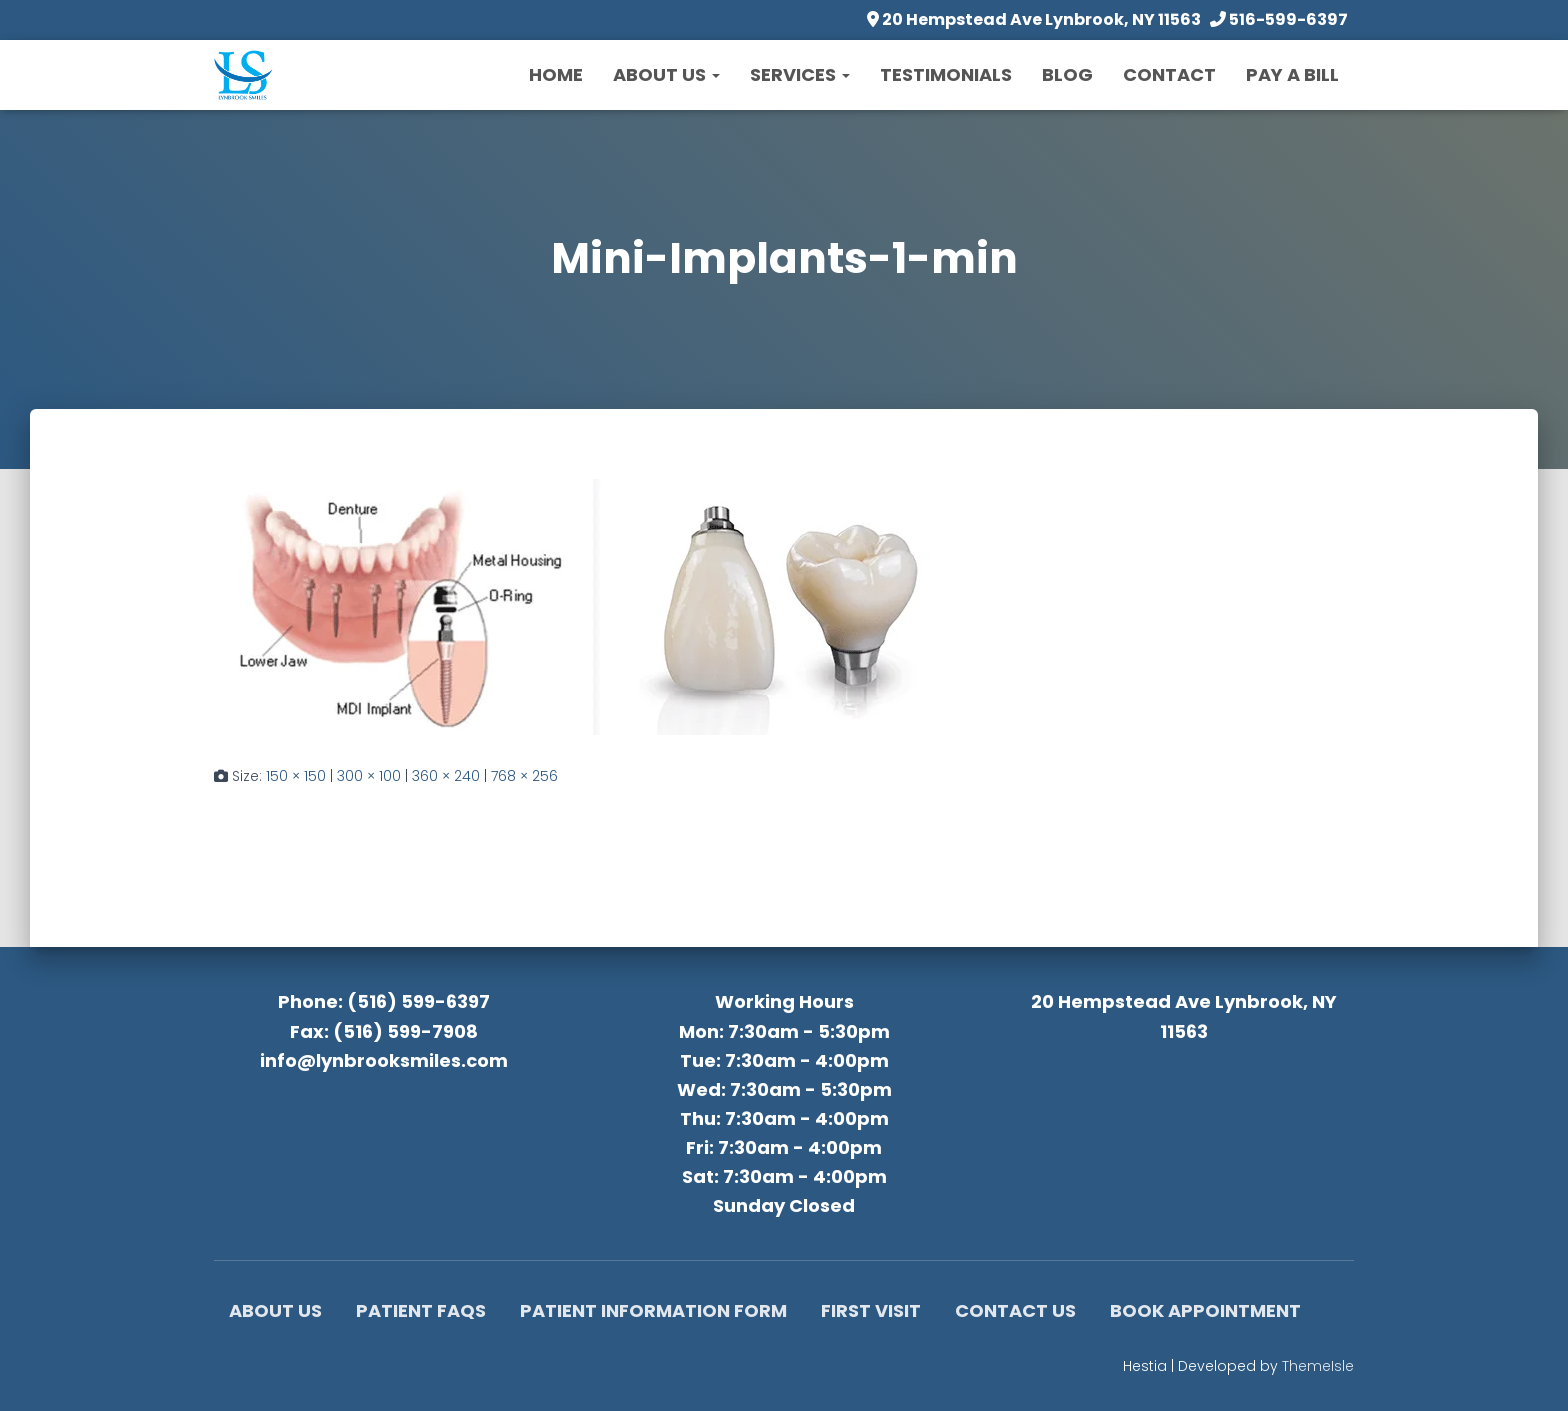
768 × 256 (524, 776)
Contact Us (1015, 1310)
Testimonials (946, 74)
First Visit (871, 1310)
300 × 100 (369, 776)
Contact (1169, 74)
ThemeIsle (1318, 1366)
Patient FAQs (421, 1310)
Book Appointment (1205, 1310)
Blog (1067, 74)
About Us (666, 74)
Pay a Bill (1292, 74)
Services (800, 74)
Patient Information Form (653, 1310)
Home (556, 74)
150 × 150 (296, 776)
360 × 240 (446, 776)
